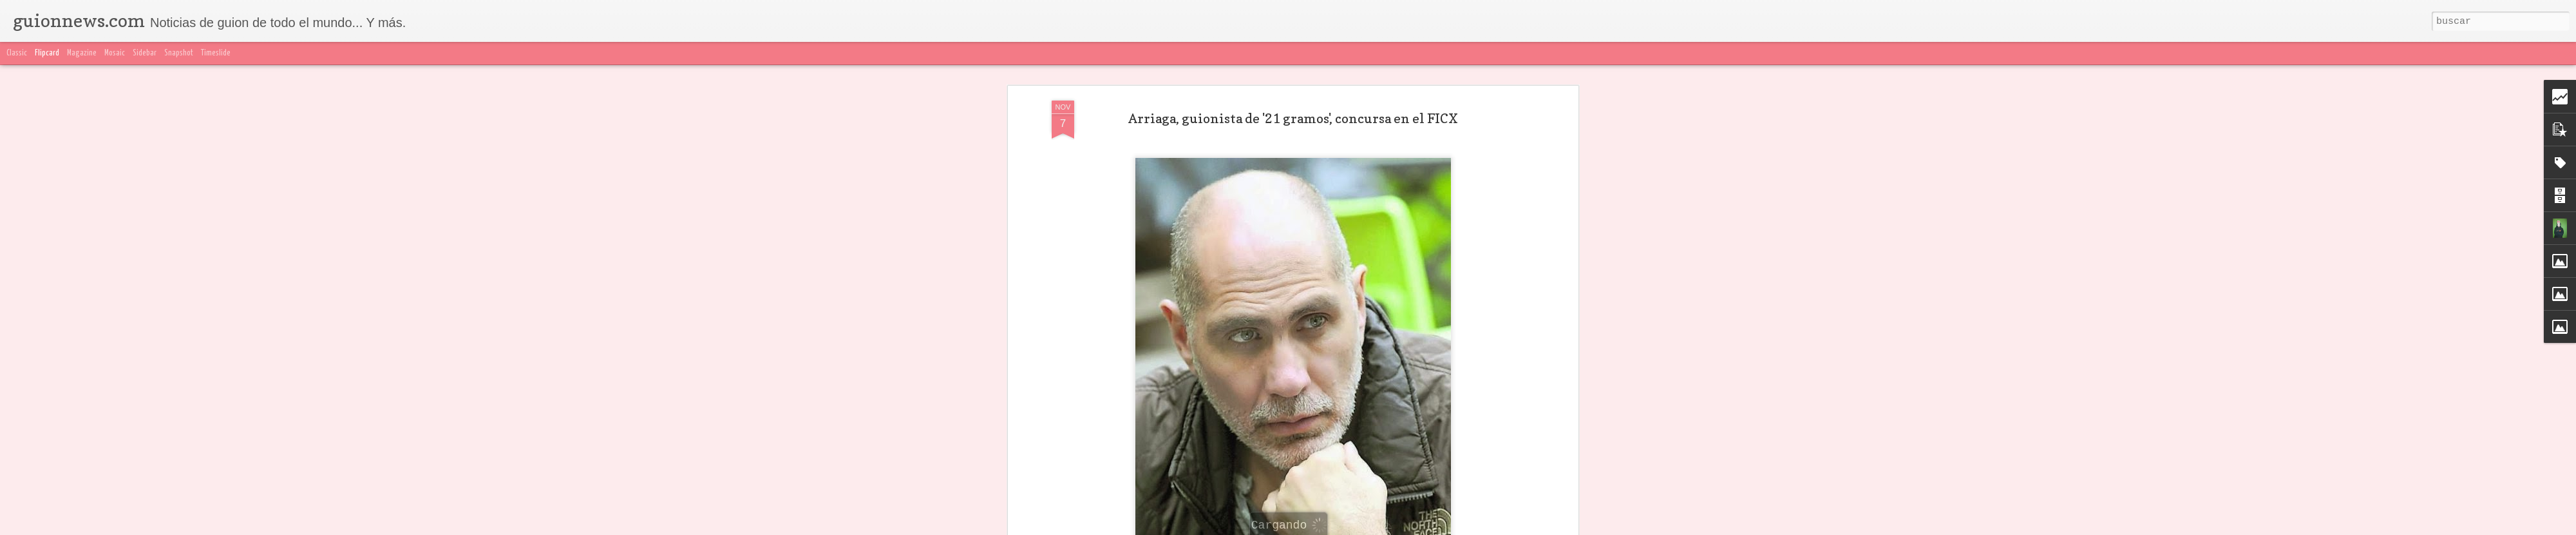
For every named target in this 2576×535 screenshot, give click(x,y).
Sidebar (144, 53)
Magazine (82, 53)
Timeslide (216, 53)
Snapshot (178, 53)
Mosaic (114, 53)
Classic (16, 53)
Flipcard (47, 53)
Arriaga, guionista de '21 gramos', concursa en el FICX (1293, 118)
